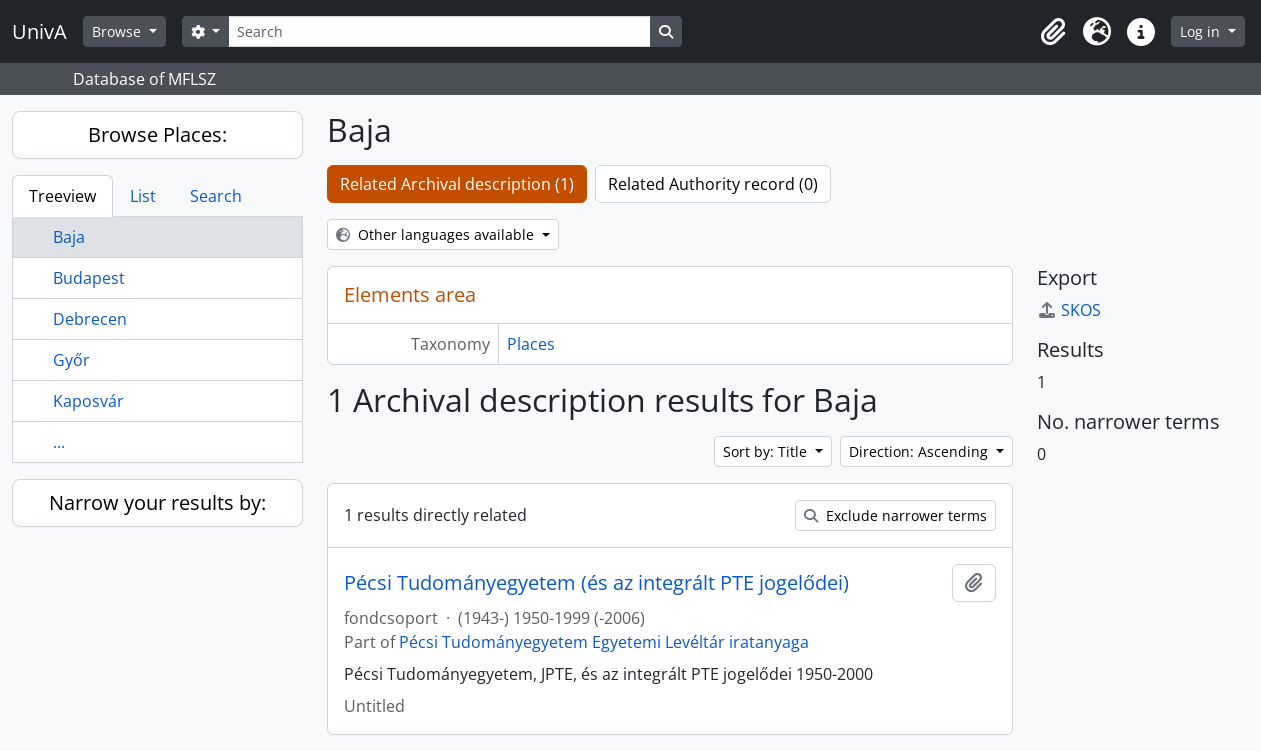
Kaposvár (88, 401)
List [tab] (143, 196)
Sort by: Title (767, 451)
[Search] (439, 31)
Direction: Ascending (920, 451)
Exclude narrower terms (895, 515)
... (59, 442)
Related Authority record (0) (713, 184)
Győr (71, 360)
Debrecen (90, 319)
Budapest (89, 278)
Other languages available (437, 234)
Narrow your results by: (157, 502)
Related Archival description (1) (457, 184)
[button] (1053, 32)
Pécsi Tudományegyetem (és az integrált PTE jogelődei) (596, 583)
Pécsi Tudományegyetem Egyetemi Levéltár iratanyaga (604, 642)
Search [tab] (216, 196)
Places (531, 344)
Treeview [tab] (62, 196)
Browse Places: (157, 134)
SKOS (1069, 310)
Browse (118, 31)
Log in (1202, 31)
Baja (69, 237)
